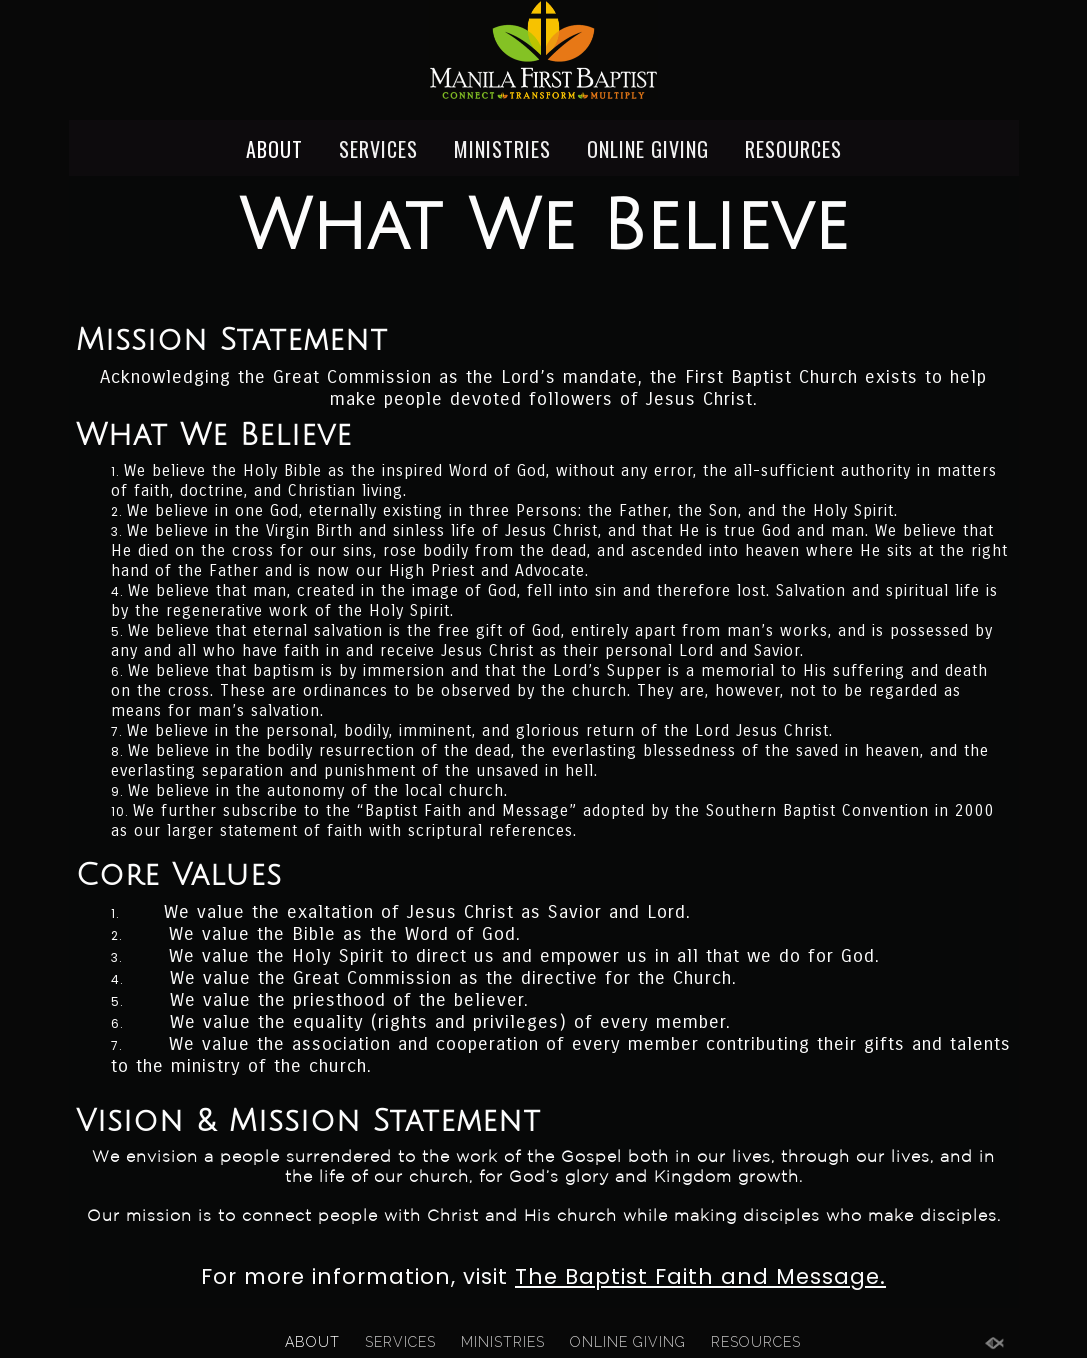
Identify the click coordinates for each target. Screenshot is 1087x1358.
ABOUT (274, 148)
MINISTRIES (502, 148)
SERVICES (378, 148)
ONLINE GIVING (648, 148)
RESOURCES (793, 148)
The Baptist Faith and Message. (700, 1276)
